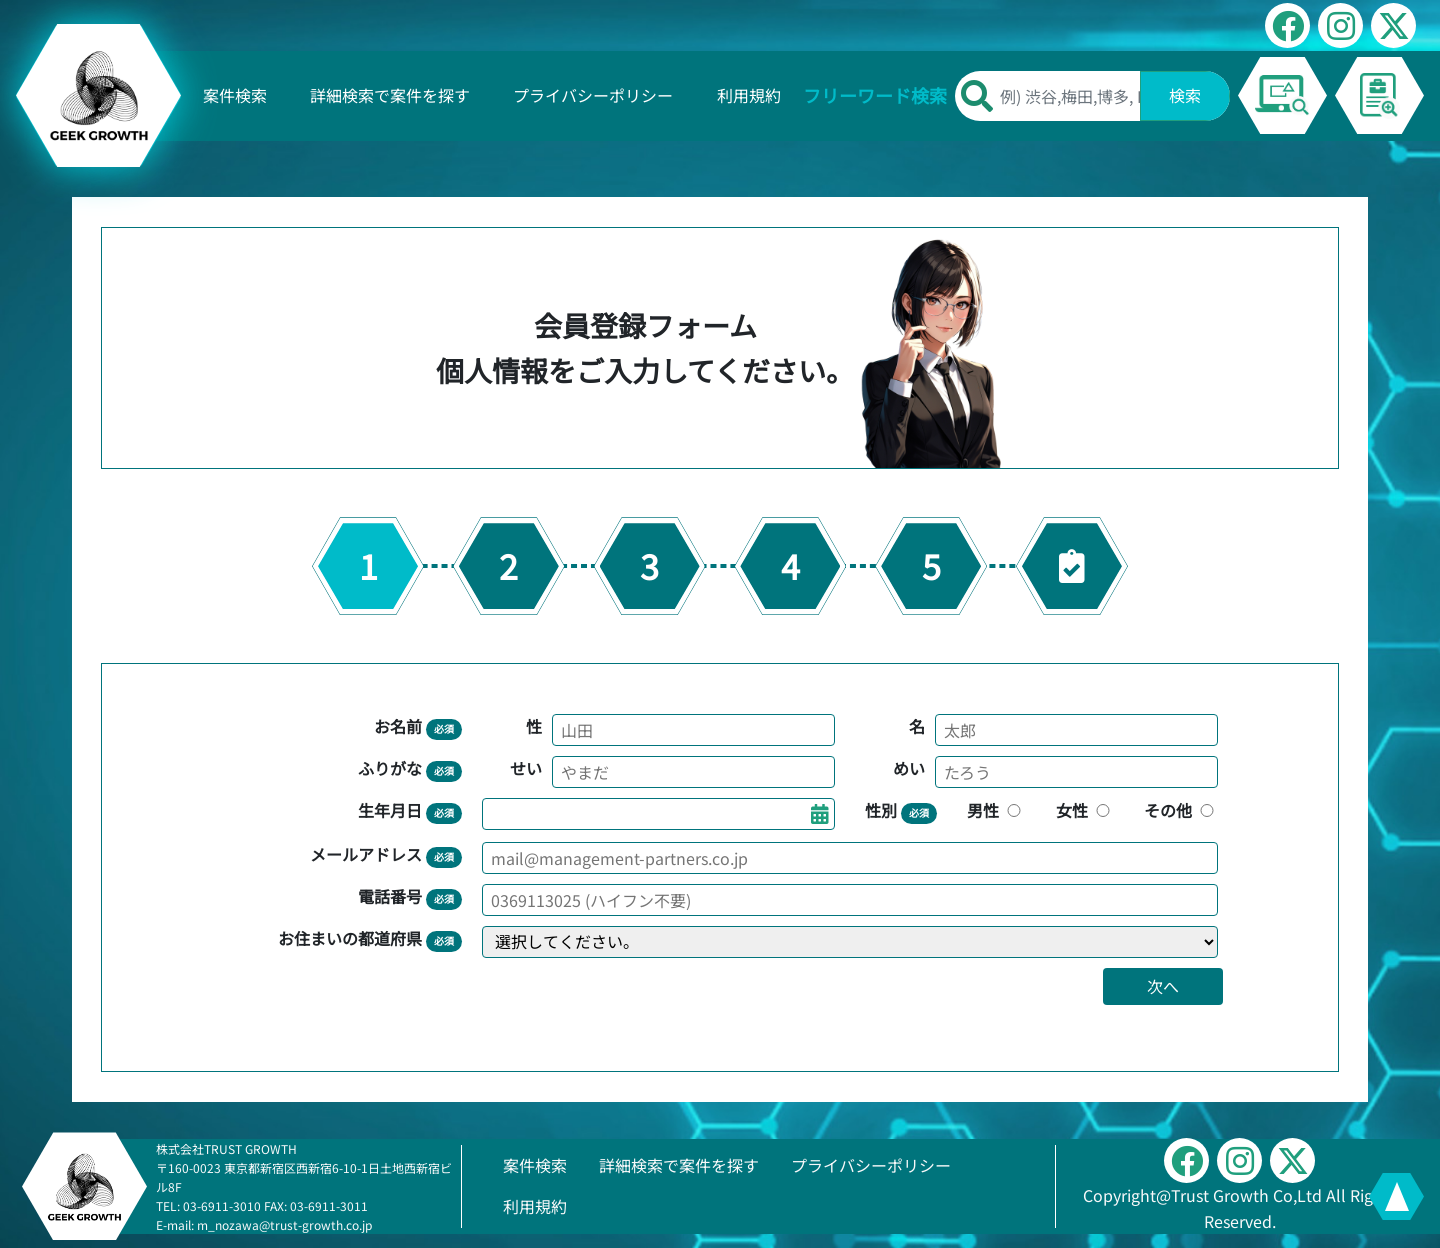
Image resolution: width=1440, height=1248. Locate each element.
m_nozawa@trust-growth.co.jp (284, 1224)
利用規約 (749, 95)
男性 (996, 810)
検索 (1185, 95)
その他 (1181, 810)
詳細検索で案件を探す (390, 95)
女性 (1085, 810)
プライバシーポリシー (593, 95)
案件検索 (235, 95)
